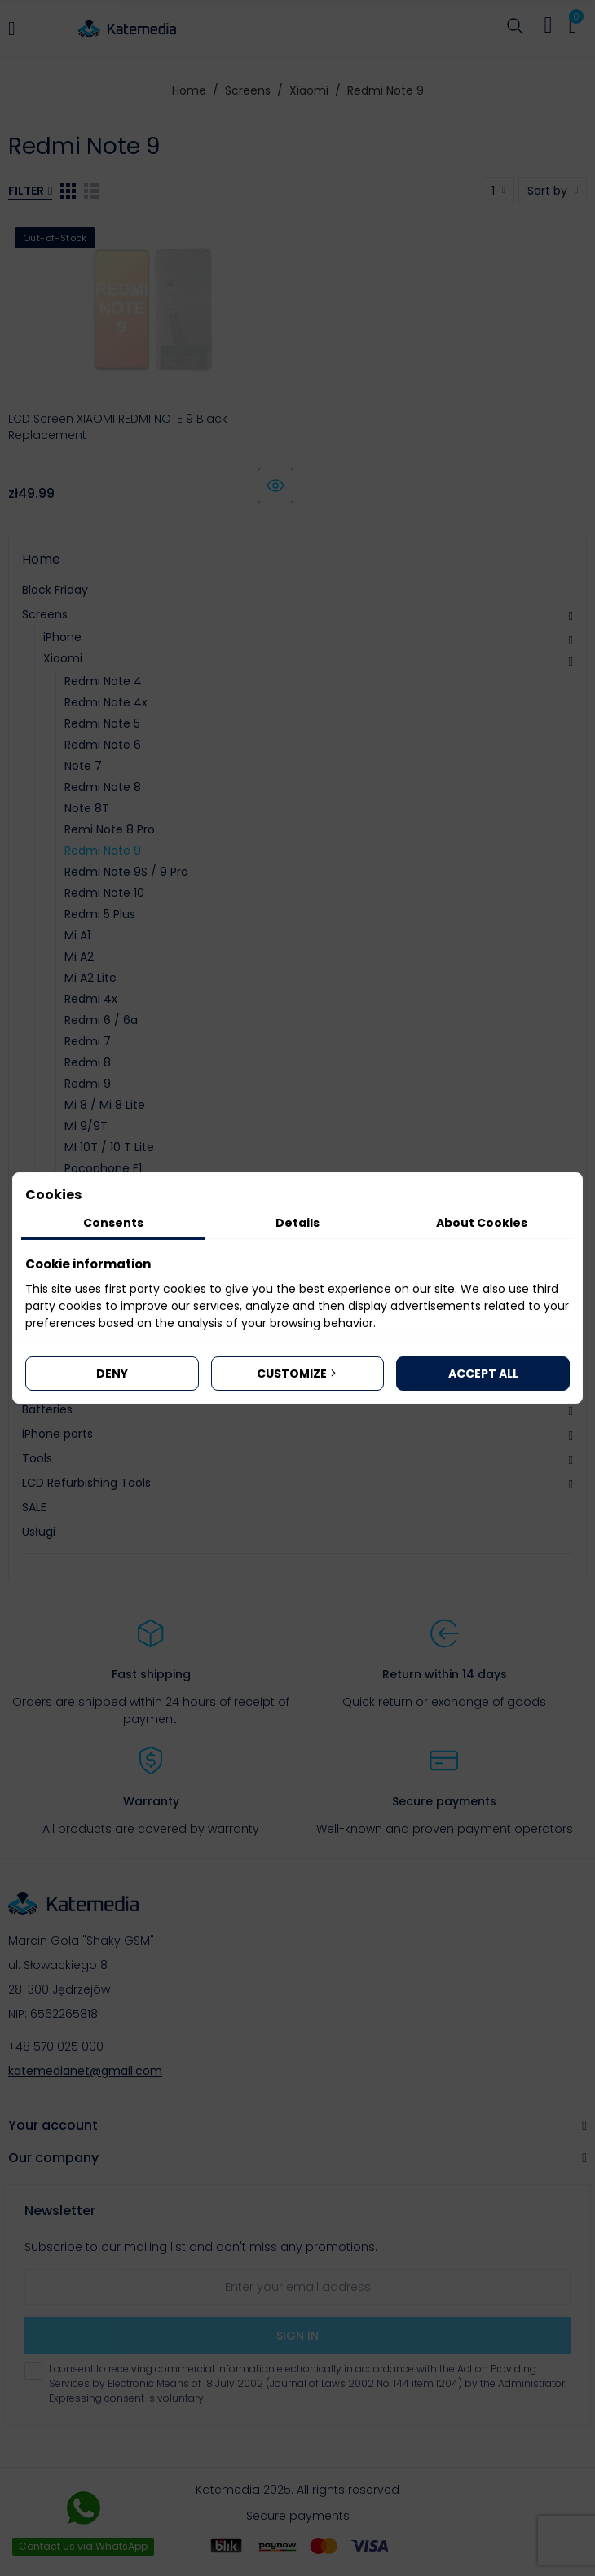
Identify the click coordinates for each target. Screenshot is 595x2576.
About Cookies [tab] (481, 1223)
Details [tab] (297, 1223)
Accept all (483, 1373)
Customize (298, 1373)
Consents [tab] (113, 1223)
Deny (112, 1373)
